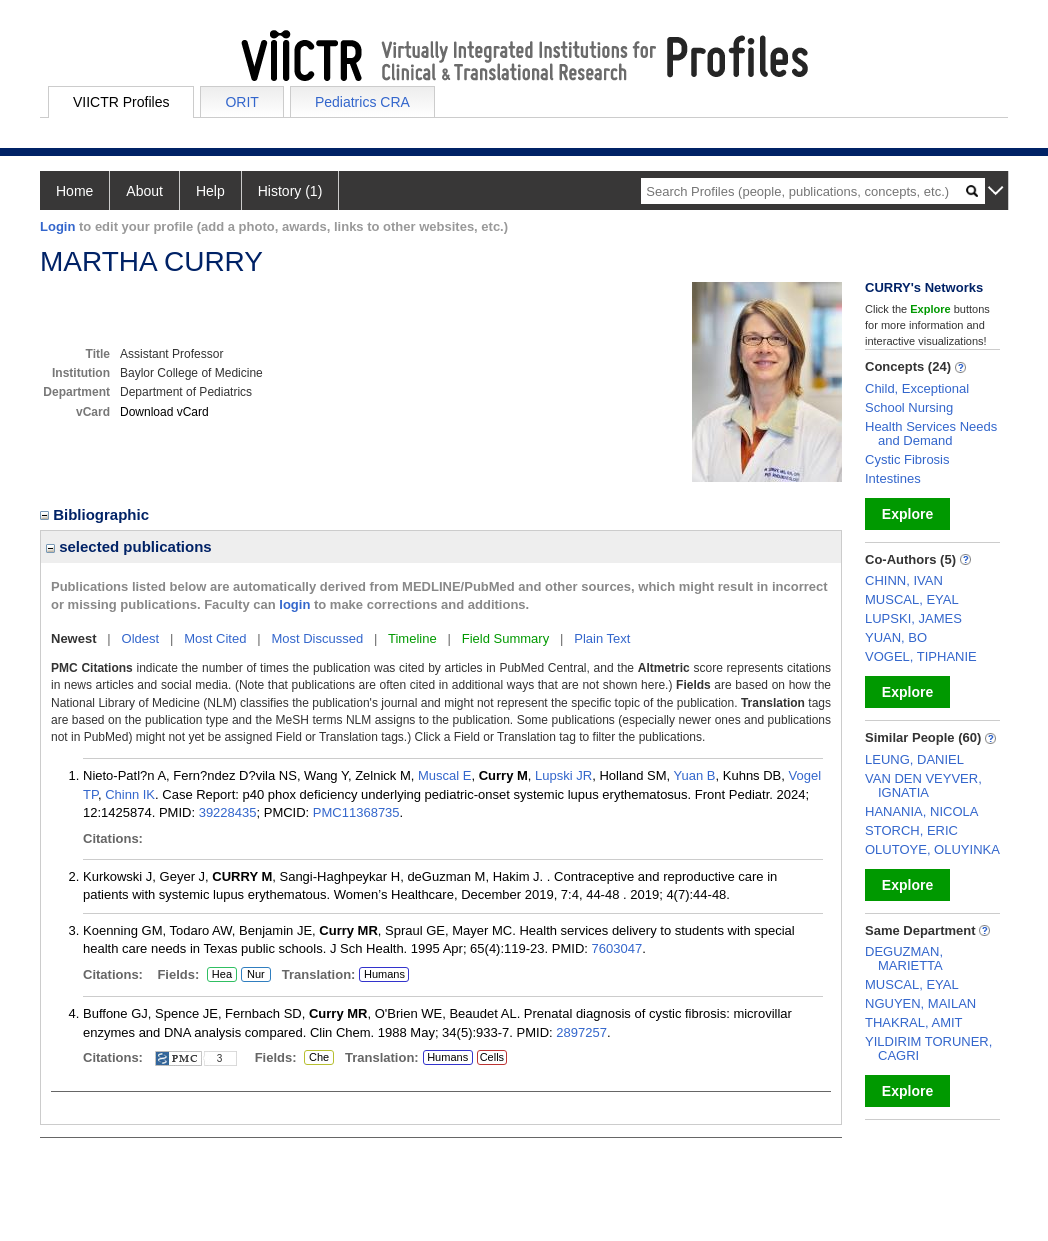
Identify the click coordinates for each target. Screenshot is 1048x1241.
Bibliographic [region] (96, 514)
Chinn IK (130, 794)
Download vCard (164, 412)
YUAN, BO (896, 637)
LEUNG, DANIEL (914, 759)
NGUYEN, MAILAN (920, 1003)
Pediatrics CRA (362, 102)
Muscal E (444, 775)
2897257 (581, 1032)
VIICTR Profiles (121, 102)
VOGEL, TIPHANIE (921, 656)
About (144, 191)
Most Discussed (317, 638)
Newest (74, 638)
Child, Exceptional (917, 388)
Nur (253, 975)
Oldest (141, 638)
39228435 (228, 812)
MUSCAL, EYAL (912, 599)
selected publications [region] (129, 546)
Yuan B (695, 775)
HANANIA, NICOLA (921, 811)
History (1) (290, 191)
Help (210, 191)
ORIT (241, 102)
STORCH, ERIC (911, 830)
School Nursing (909, 407)
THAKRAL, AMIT (914, 1022)
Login (57, 226)
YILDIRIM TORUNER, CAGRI (928, 1048)
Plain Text (602, 638)
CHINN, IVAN (904, 580)
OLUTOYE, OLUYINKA (932, 849)
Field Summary (505, 638)
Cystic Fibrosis (907, 459)
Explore (907, 514)
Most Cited (215, 638)
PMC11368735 (356, 812)
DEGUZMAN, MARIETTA (904, 958)
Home (74, 191)
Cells (492, 1057)
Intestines (893, 478)
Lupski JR (563, 775)
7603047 (617, 948)
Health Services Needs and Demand (931, 433)
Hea (221, 975)
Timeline (412, 638)
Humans (384, 974)
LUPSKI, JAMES (913, 618)
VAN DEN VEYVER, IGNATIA (923, 785)
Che (316, 1058)
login (294, 604)
